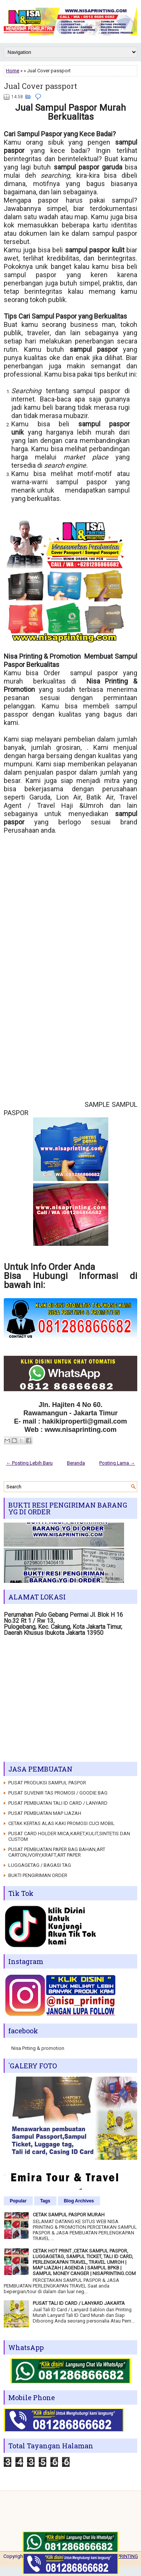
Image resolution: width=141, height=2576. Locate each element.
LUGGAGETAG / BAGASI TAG (39, 1865)
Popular (18, 2201)
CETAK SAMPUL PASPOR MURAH (69, 2214)
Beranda (76, 1463)
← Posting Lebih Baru (29, 1463)
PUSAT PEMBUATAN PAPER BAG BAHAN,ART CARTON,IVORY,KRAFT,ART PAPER (56, 1852)
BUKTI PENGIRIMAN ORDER (37, 1875)
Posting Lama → (117, 1463)
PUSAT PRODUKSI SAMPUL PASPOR (47, 1782)
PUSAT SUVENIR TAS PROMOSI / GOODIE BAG (58, 1793)
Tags (45, 2201)
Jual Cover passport (40, 86)
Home (12, 70)
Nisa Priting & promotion (37, 2048)
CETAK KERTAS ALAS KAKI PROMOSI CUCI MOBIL (61, 1823)
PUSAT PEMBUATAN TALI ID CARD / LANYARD (58, 1803)
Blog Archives (79, 2201)
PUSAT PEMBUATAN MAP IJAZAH (44, 1813)
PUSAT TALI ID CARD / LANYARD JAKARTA (79, 2303)
